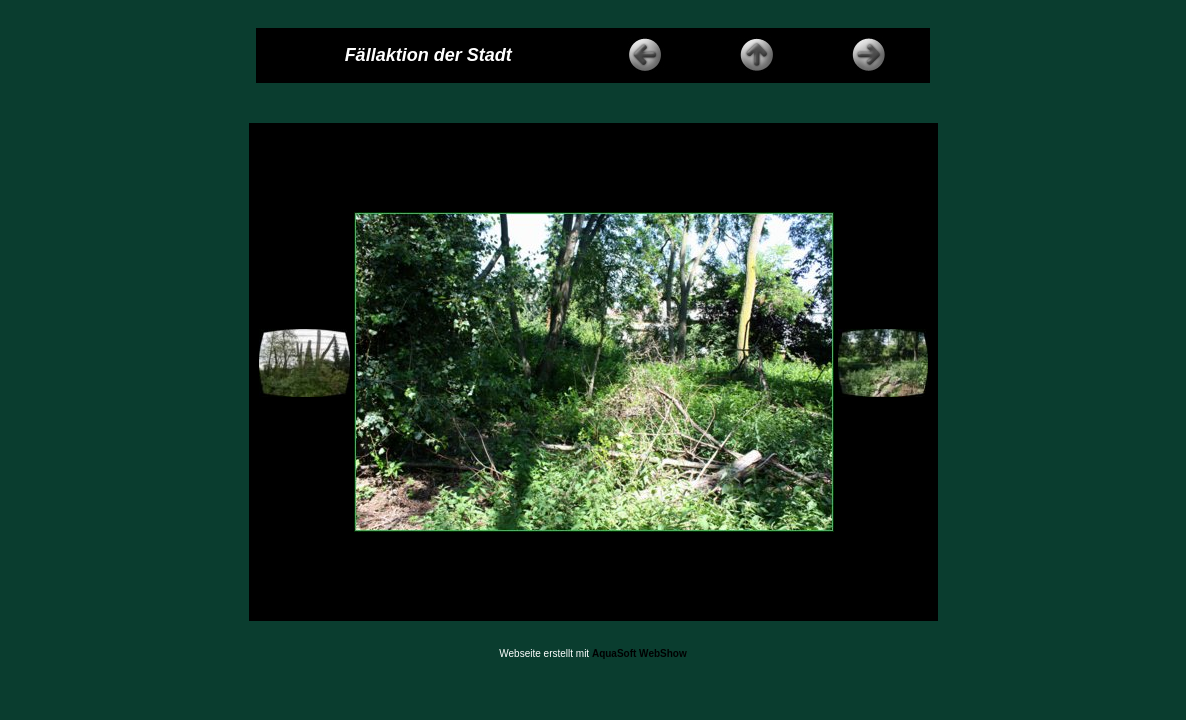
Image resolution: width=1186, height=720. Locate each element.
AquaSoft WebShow (639, 653)
